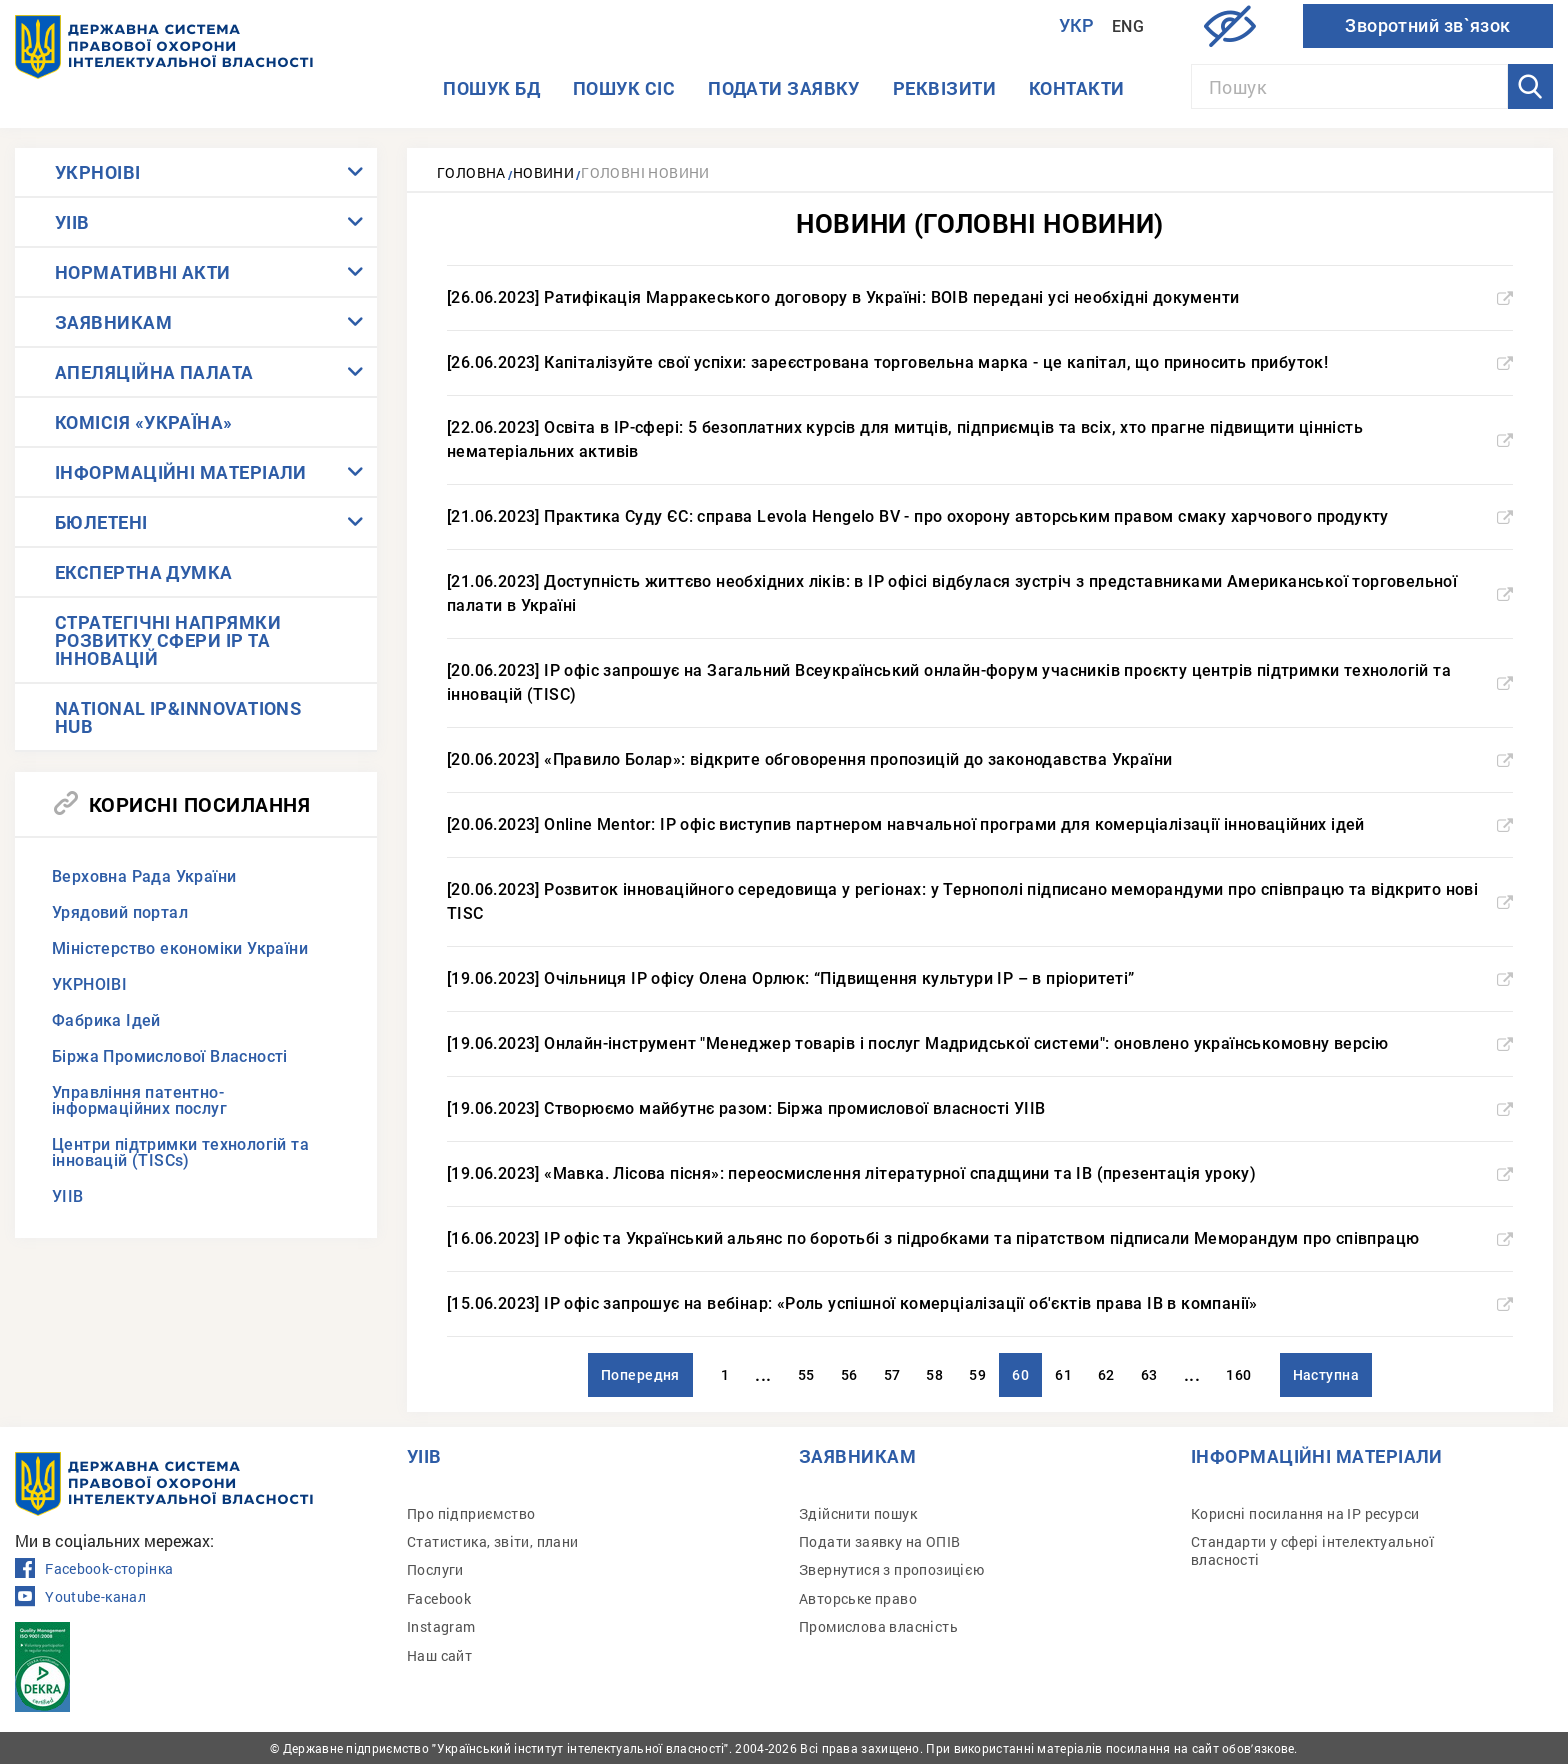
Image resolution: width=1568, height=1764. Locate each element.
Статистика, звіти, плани (493, 1541)
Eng (1128, 26)
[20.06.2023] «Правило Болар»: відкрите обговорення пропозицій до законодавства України (980, 759)
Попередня (640, 1375)
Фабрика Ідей (106, 1020)
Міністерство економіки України (180, 948)
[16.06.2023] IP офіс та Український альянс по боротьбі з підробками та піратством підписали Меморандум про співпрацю (980, 1238)
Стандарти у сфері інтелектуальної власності (1312, 1550)
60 (1020, 1375)
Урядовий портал (120, 912)
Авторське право (858, 1598)
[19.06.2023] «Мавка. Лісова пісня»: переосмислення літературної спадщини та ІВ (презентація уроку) (980, 1173)
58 (934, 1375)
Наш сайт (439, 1655)
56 (849, 1375)
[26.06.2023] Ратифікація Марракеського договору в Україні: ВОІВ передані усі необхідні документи (980, 297)
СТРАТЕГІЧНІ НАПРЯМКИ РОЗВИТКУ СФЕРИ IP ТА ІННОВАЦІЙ (168, 640)
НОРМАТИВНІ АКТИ (143, 272)
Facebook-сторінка (94, 1569)
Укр (1077, 25)
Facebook (439, 1598)
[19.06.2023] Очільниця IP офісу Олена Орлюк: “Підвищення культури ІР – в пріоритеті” (980, 978)
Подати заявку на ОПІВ (879, 1541)
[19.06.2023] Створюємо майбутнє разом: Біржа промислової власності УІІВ (980, 1108)
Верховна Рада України (144, 876)
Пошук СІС (624, 88)
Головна (471, 172)
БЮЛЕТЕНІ (101, 522)
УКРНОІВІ (98, 172)
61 (1063, 1375)
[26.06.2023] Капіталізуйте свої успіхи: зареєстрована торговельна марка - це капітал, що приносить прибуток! (980, 362)
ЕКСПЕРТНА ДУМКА (144, 572)
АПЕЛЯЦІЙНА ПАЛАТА (154, 372)
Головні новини (645, 172)
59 (977, 1375)
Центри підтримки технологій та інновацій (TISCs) (180, 1152)
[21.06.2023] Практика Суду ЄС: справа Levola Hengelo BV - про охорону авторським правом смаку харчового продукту (980, 516)
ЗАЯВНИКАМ (113, 322)
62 (1106, 1375)
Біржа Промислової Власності (170, 1056)
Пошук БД (491, 88)
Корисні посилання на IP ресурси (1305, 1513)
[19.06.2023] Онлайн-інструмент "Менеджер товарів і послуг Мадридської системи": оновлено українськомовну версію (980, 1043)
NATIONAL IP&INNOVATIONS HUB (178, 717)
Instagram (441, 1626)
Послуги (435, 1569)
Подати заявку (784, 88)
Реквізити (944, 88)
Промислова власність (878, 1626)
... (763, 1374)
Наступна (1326, 1375)
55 (806, 1375)
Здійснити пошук (858, 1513)
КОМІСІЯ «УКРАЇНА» (144, 422)
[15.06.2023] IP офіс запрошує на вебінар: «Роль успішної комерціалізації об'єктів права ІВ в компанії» (980, 1303)
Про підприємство (471, 1513)
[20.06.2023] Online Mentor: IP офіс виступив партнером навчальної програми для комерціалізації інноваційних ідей (980, 824)
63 (1149, 1375)
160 (1238, 1375)
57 (892, 1375)
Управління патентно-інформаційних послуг (139, 1100)
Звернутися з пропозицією (892, 1569)
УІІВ (72, 222)
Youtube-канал (80, 1597)
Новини (543, 172)
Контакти (1077, 88)
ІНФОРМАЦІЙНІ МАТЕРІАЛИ (181, 472)
